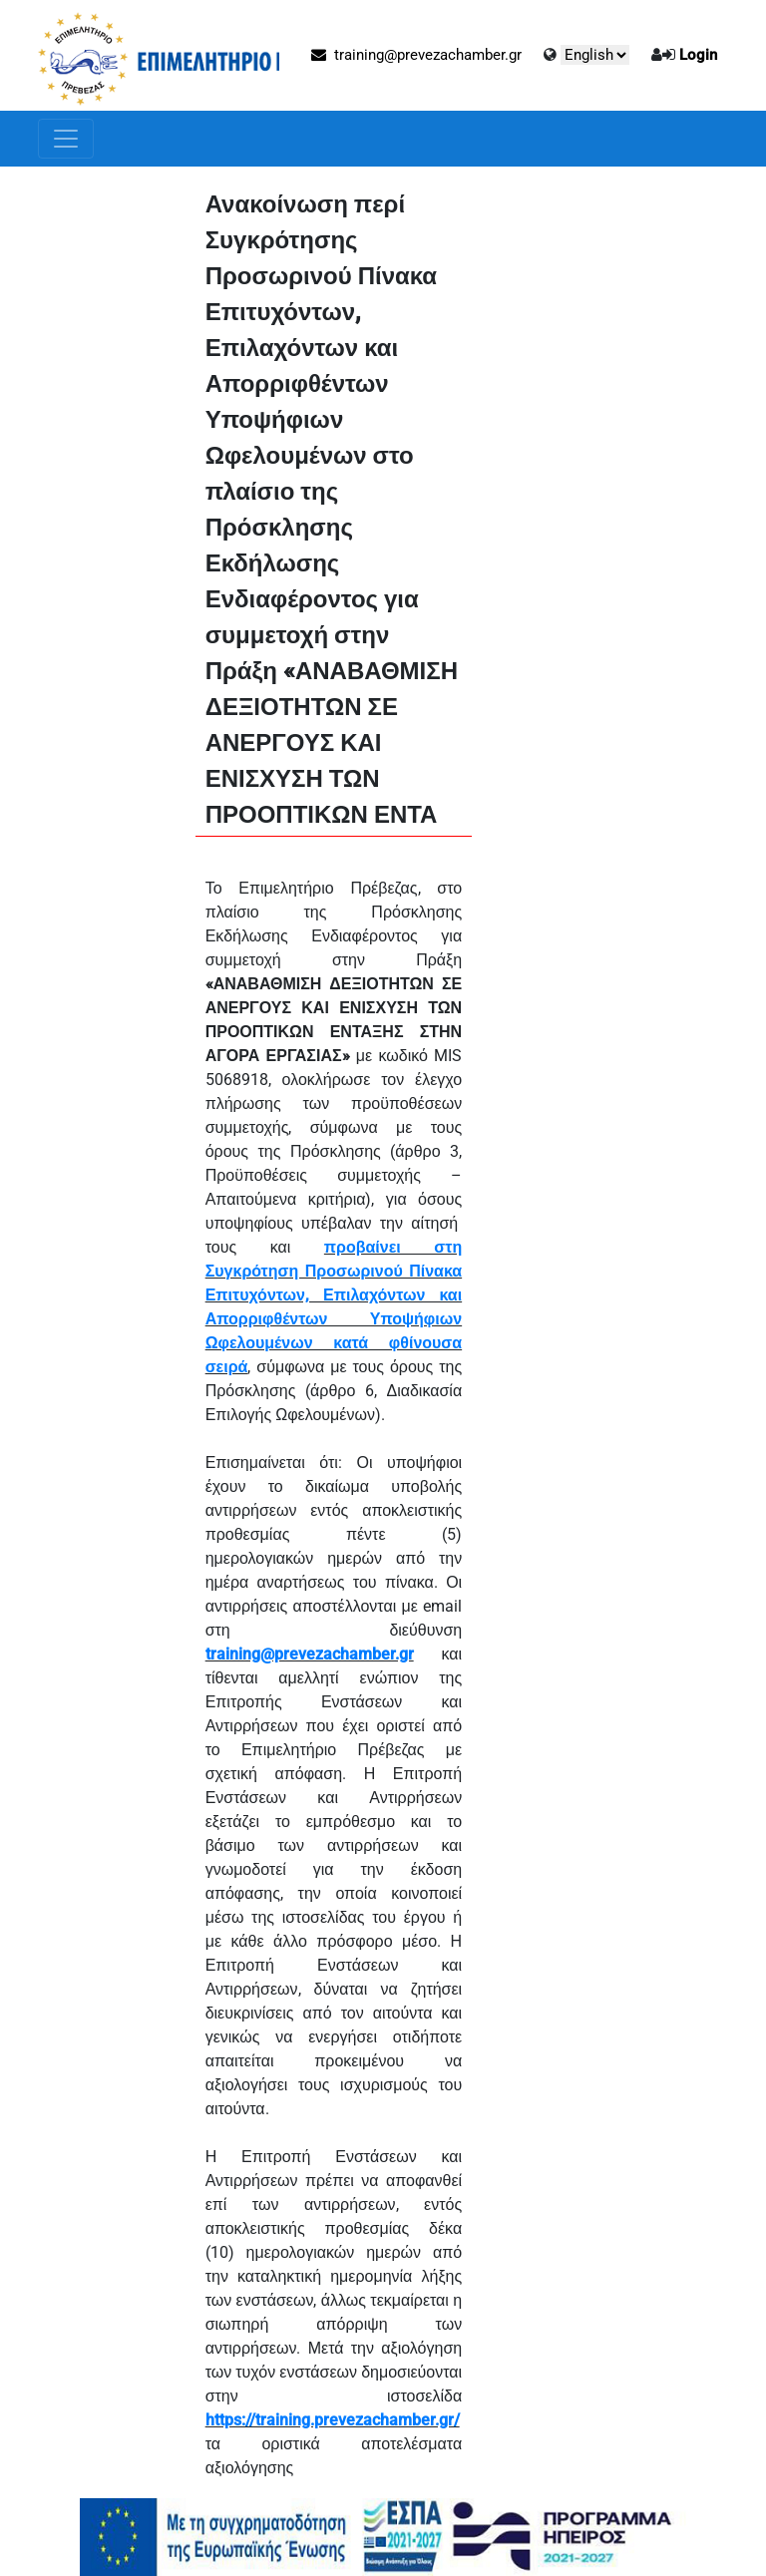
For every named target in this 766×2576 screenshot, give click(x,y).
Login (698, 55)
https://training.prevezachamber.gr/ (332, 2419)
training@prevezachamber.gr (416, 55)
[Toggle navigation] (66, 139)
